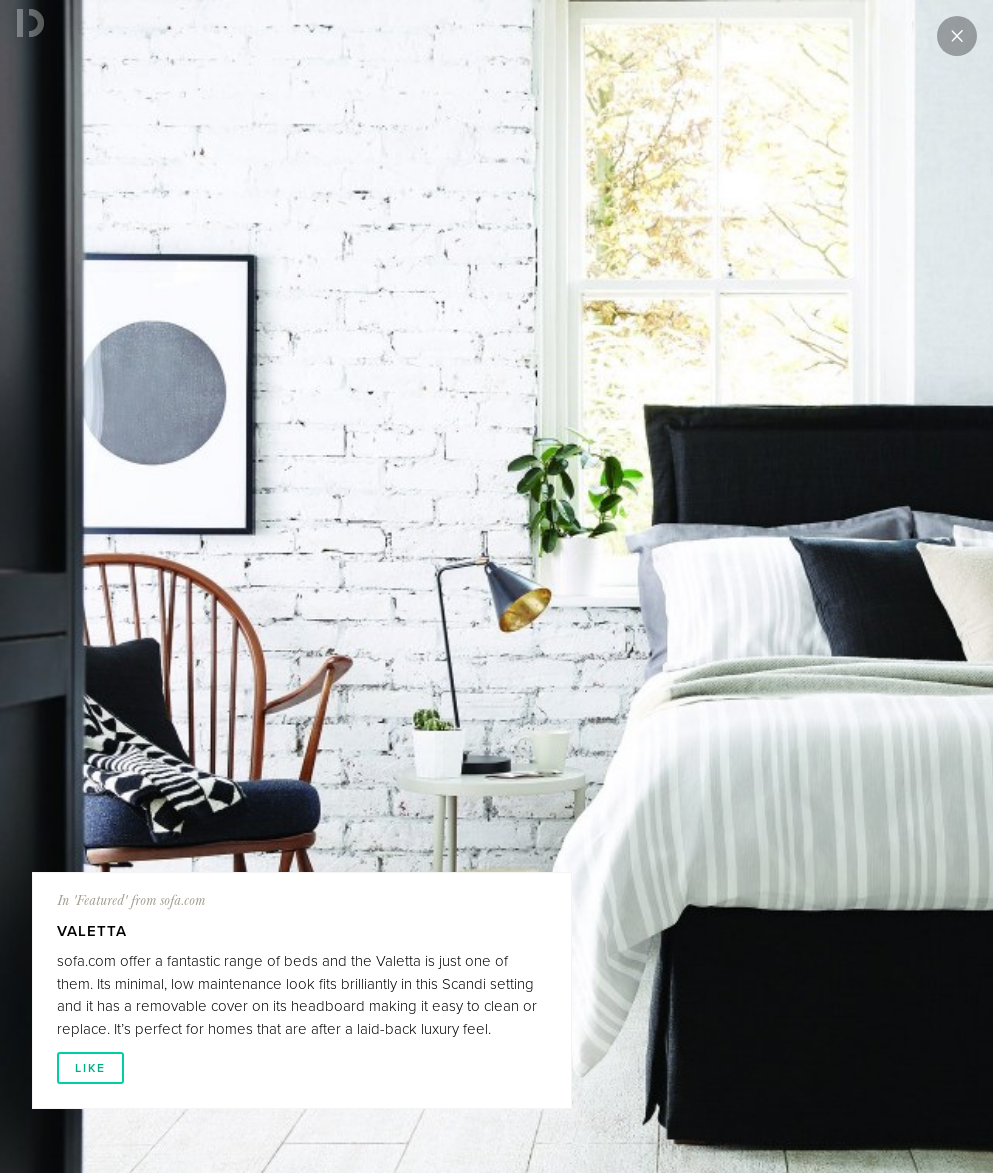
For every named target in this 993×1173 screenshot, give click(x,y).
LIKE (90, 1068)
